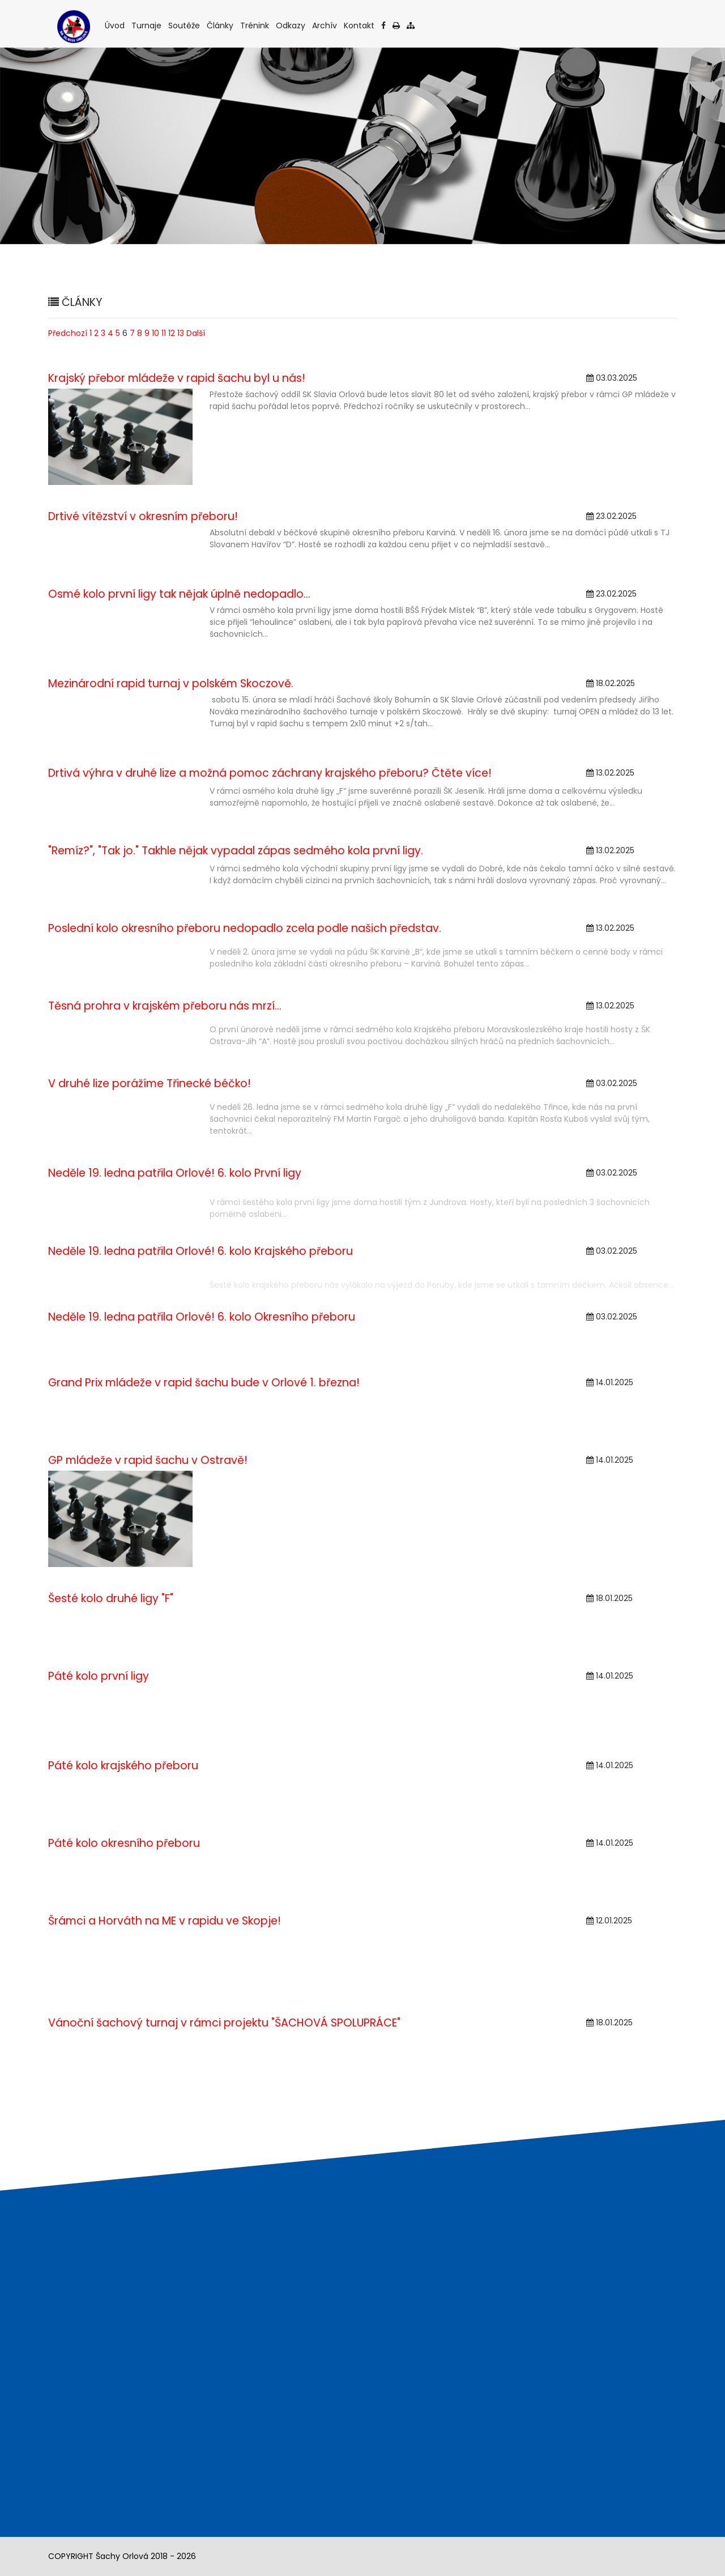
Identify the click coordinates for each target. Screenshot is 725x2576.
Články (221, 25)
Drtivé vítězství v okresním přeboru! (143, 516)
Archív (325, 25)
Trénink (255, 25)
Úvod (115, 25)
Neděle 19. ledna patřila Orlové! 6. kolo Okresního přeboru (201, 1317)
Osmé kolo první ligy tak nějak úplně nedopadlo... (179, 594)
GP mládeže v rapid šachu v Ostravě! (148, 1460)
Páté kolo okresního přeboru (124, 1843)
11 (163, 333)
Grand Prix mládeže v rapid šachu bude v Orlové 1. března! (204, 1382)
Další (195, 333)
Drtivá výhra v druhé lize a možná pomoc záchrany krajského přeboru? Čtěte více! (270, 773)
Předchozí (67, 333)
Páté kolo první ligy (98, 1676)
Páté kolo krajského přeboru (123, 1765)
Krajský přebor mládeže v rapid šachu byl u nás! (176, 378)
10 (155, 333)
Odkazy (291, 25)
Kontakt (360, 25)
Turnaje (147, 25)
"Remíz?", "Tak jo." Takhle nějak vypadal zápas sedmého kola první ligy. (235, 850)
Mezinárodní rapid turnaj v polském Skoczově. (170, 683)
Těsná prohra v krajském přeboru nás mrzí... (165, 1006)
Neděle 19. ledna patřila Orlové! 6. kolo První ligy (174, 1173)
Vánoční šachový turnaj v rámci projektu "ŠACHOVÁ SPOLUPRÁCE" (224, 2022)
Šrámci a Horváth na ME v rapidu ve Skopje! (164, 1920)
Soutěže (185, 25)
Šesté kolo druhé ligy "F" (110, 1598)
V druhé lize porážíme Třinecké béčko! (149, 1083)
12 (171, 333)
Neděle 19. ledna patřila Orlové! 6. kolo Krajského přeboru (200, 1251)
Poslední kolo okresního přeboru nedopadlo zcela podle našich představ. (244, 928)
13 (180, 333)
